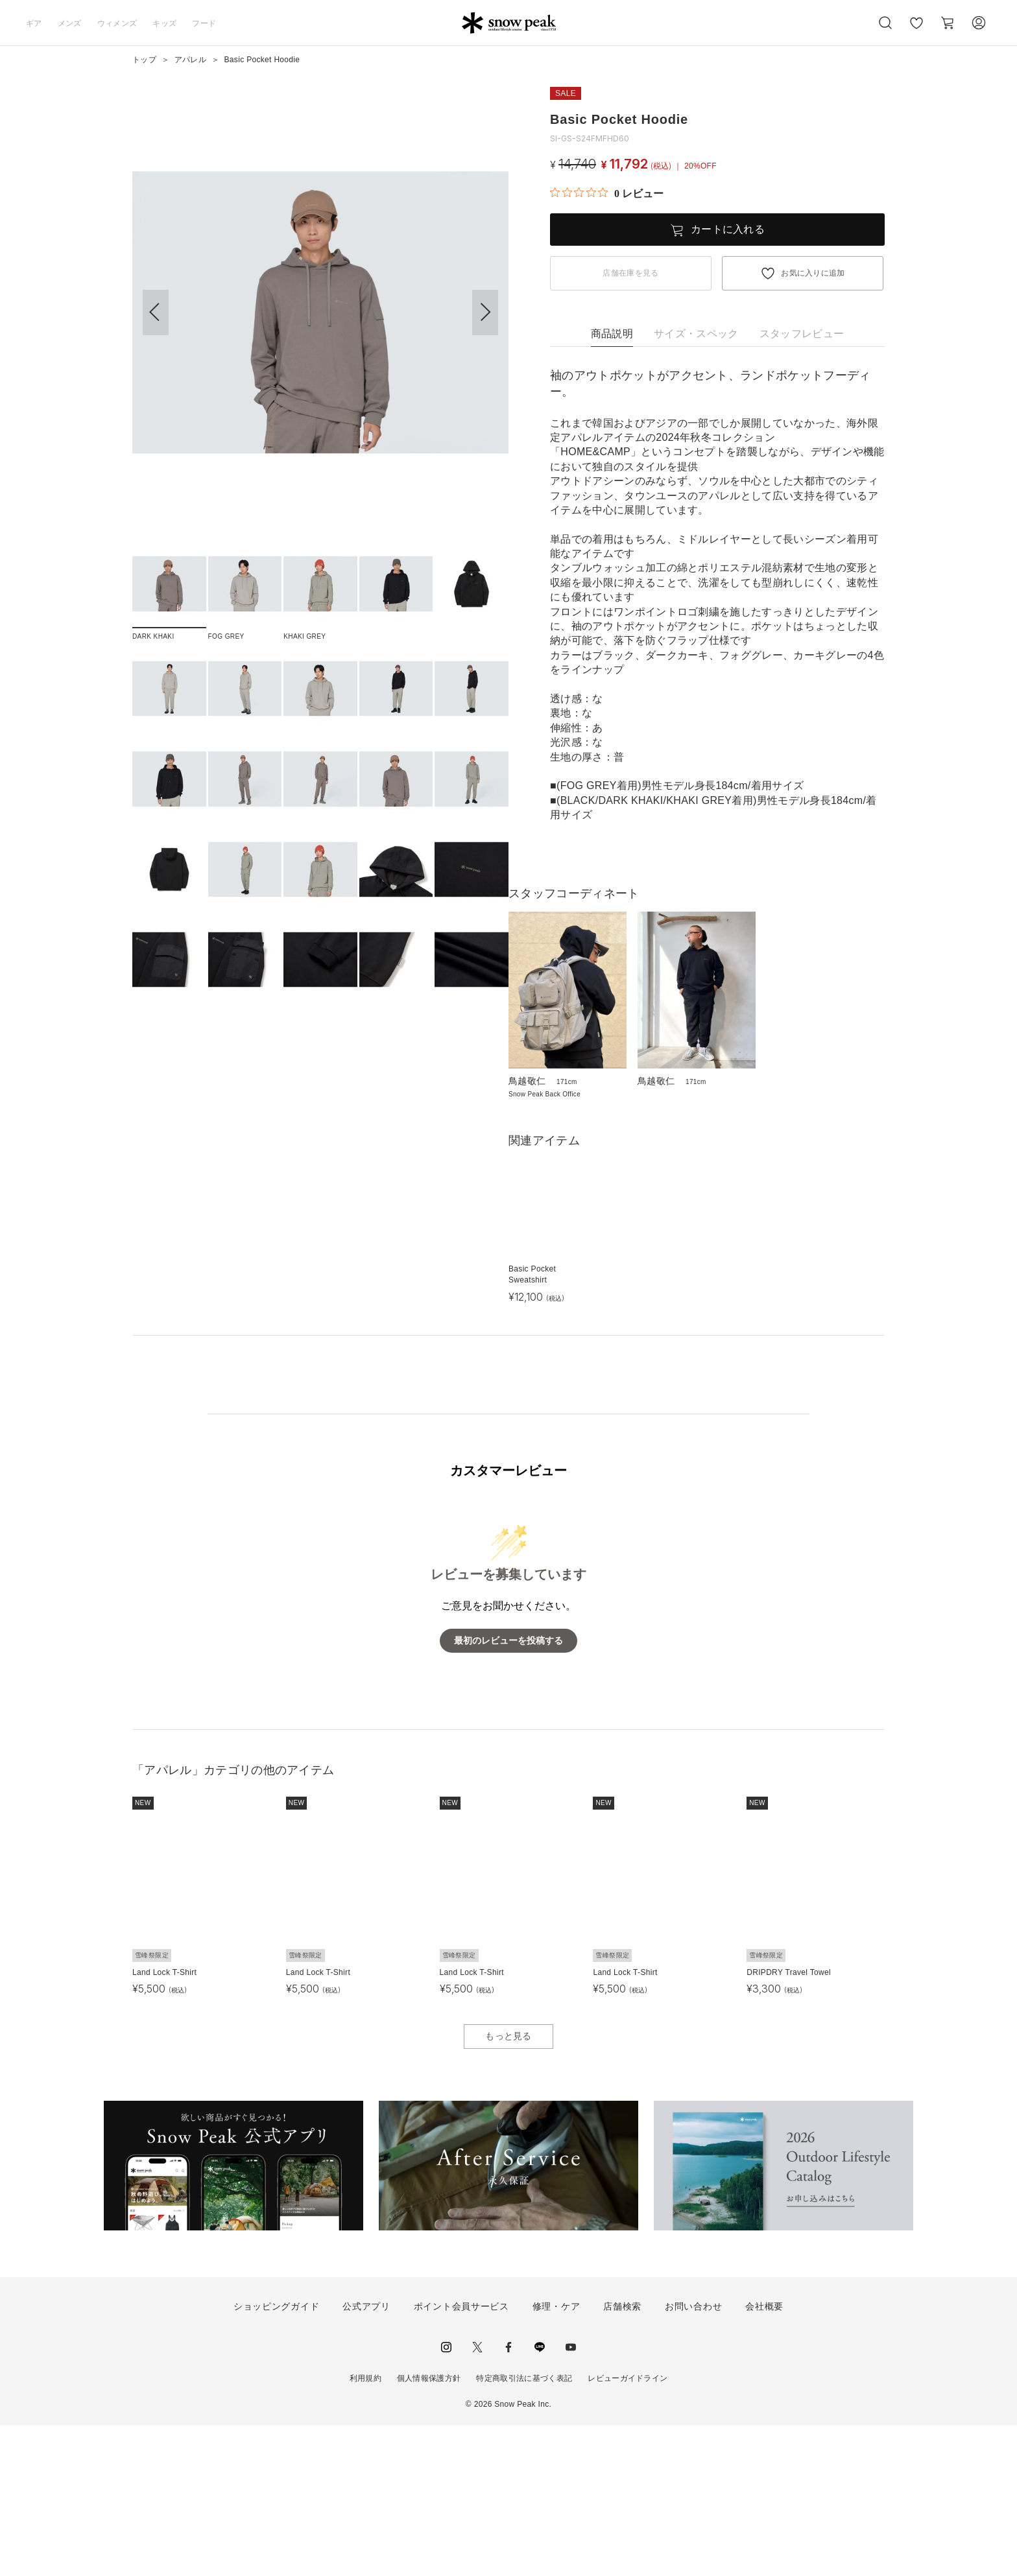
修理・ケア (556, 2457)
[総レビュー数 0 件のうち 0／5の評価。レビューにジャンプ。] (607, 193)
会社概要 (764, 2457)
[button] (485, 312)
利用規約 (365, 2528)
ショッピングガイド (276, 2457)
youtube (570, 2497)
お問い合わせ (693, 2457)
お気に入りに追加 (813, 273)
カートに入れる (728, 229)
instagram (446, 2497)
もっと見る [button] (508, 2186)
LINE (539, 2497)
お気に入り (916, 29)
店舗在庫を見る (630, 273)
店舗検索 (622, 2457)
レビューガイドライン (627, 2528)
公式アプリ (366, 2457)
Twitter (477, 2497)
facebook (508, 2497)
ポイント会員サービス (461, 2457)
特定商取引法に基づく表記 (524, 2528)
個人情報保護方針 (429, 2528)
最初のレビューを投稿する (508, 1790)
